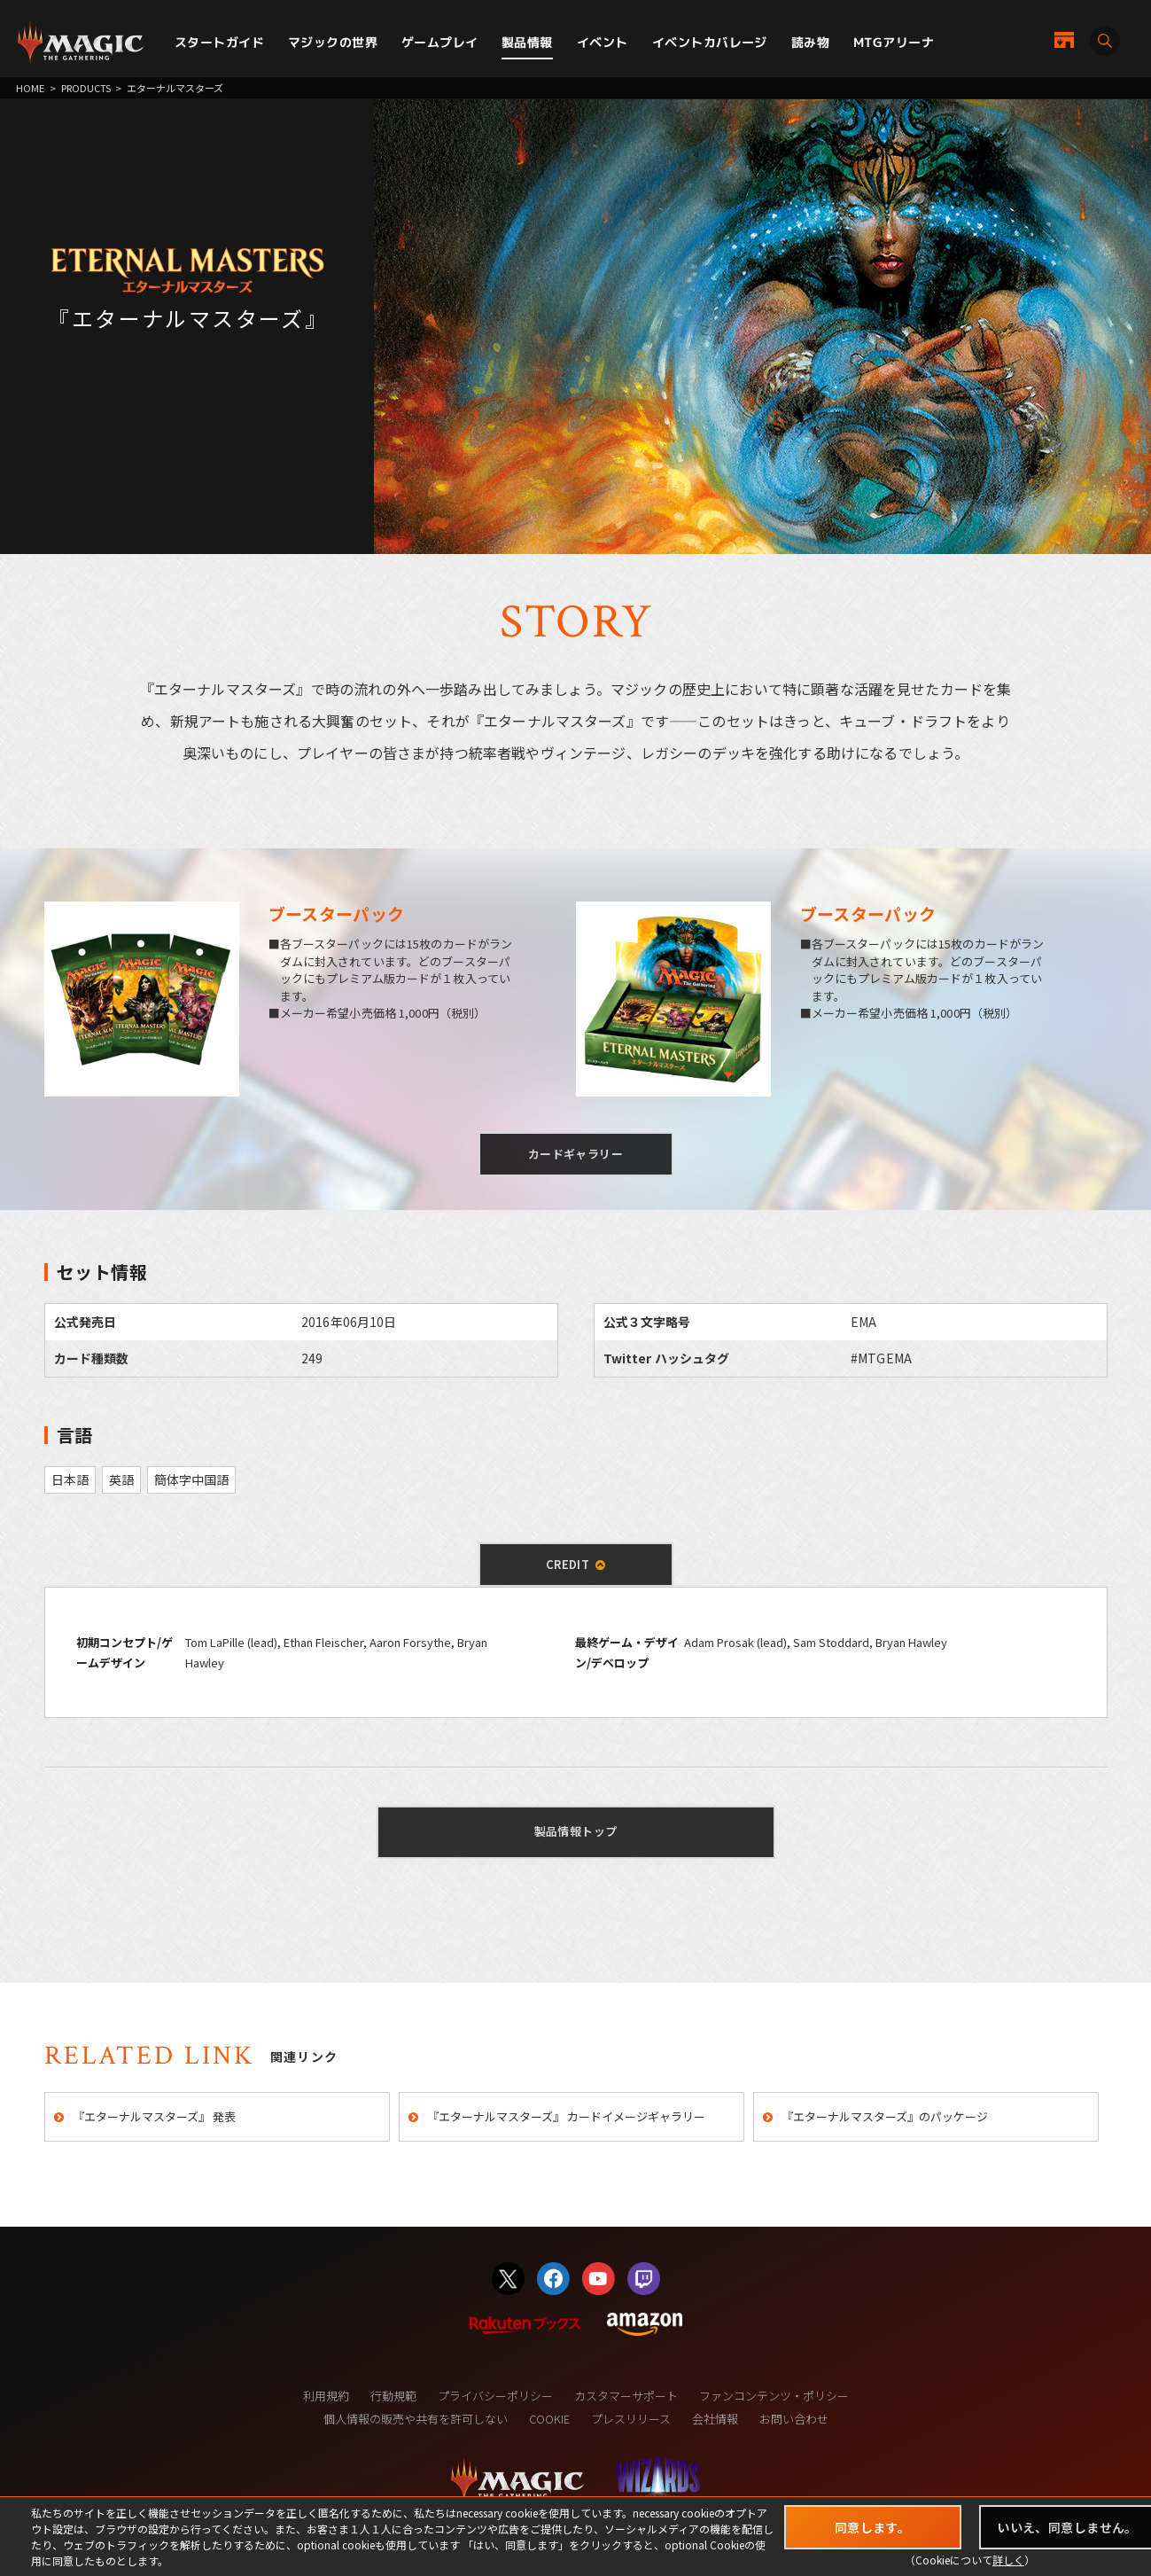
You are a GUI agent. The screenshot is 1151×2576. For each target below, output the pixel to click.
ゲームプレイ (439, 42)
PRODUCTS (86, 88)
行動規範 (393, 2395)
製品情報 (527, 42)
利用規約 (326, 2395)
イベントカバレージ (709, 42)
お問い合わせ (793, 2418)
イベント (602, 42)
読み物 (810, 42)
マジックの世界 (332, 42)
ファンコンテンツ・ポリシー (774, 2395)
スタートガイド (219, 42)
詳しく (1008, 2559)
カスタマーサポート (626, 2395)
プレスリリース (631, 2418)
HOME (30, 88)
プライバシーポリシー (495, 2395)
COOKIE (549, 2418)
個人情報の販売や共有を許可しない (415, 2418)
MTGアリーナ (893, 42)
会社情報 (715, 2418)
